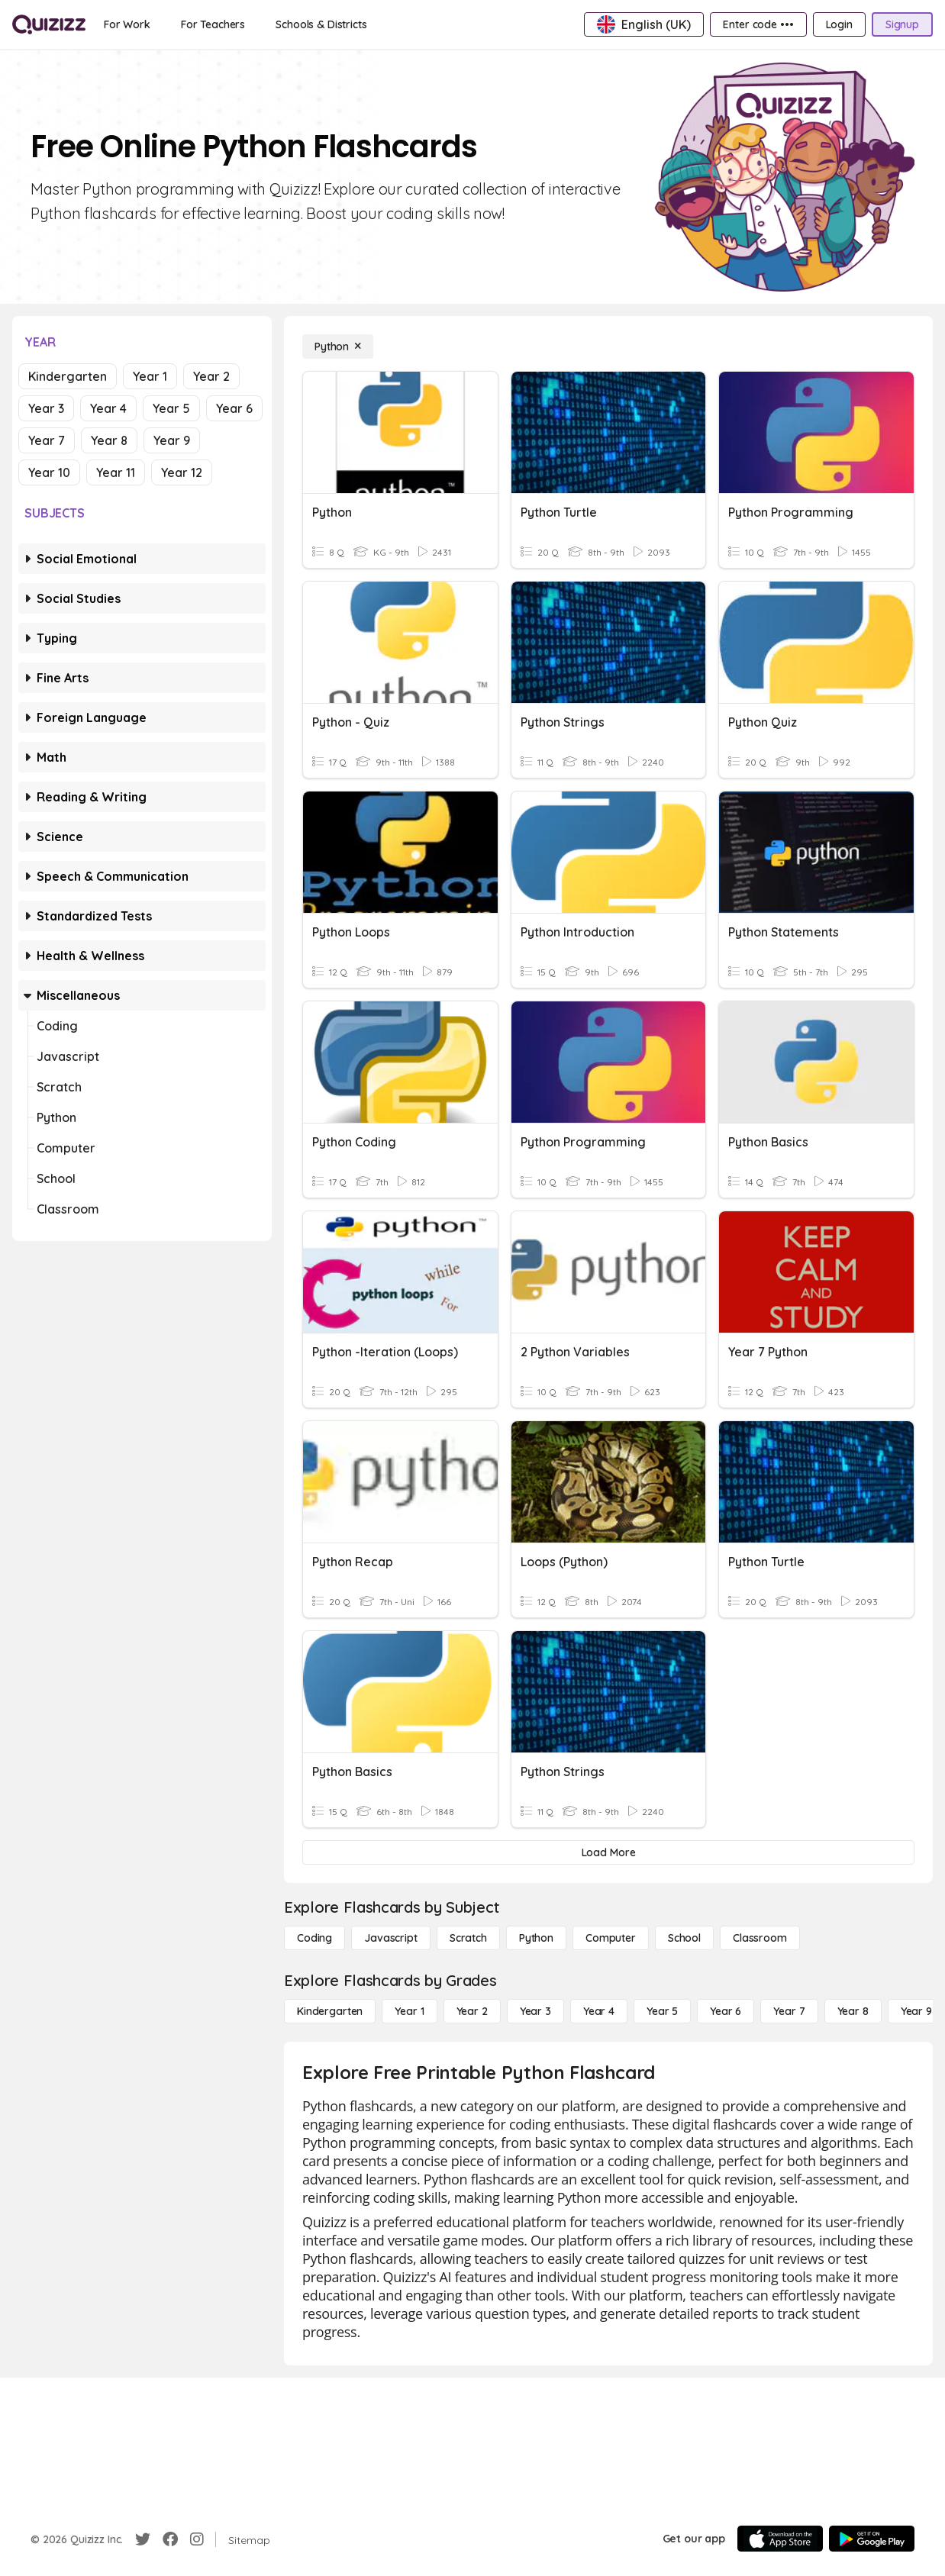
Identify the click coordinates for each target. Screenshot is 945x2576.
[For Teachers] (213, 24)
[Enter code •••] (758, 24)
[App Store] (780, 2539)
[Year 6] (725, 2011)
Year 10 (49, 472)
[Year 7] (789, 2011)
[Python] (337, 346)
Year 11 (115, 472)
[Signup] (902, 24)
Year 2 (211, 376)
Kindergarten (67, 376)
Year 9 (171, 440)
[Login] (839, 24)
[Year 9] (916, 2011)
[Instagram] (197, 2539)
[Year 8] (853, 2011)
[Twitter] (142, 2539)
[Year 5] (662, 2011)
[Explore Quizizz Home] (48, 24)
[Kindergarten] (330, 2011)
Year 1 (150, 376)
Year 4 (108, 408)
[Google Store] (871, 2539)
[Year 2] (472, 2011)
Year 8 (109, 440)
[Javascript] (391, 1938)
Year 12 (181, 472)
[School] (684, 1938)
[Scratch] (468, 1938)
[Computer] (610, 1938)
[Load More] (608, 1852)
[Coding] (314, 1938)
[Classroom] (760, 1938)
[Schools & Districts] (321, 24)
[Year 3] (535, 2011)
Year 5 (171, 408)
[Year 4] (598, 2011)
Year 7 (46, 440)
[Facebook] (170, 2539)
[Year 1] (409, 2011)
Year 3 (46, 408)
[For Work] (127, 24)
